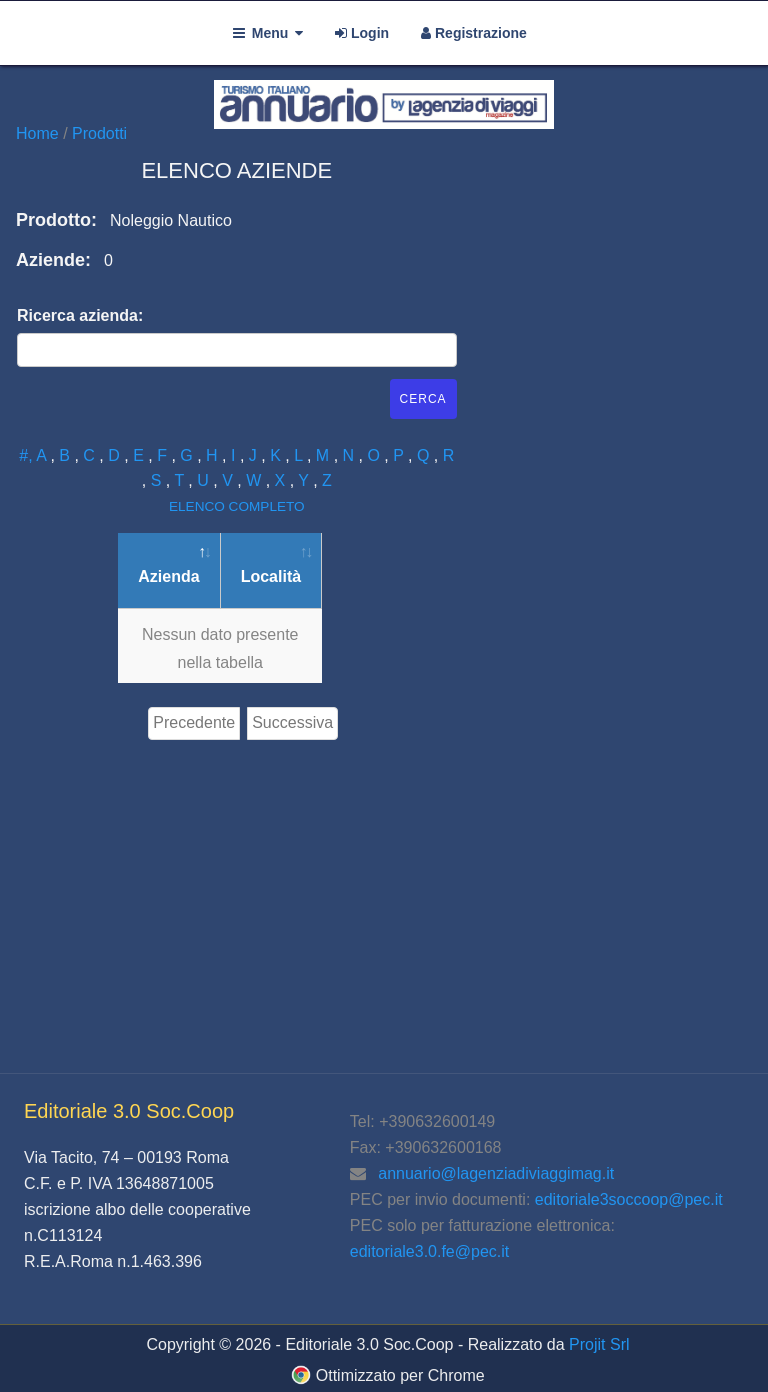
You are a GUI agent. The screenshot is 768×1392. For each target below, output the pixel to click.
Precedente (194, 722)
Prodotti (99, 133)
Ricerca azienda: (80, 315)
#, (27, 455)
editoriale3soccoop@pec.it (629, 1199)
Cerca (423, 399)
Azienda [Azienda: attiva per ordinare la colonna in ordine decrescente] (168, 576)
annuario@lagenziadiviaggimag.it (496, 1173)
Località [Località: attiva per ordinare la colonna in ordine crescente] (271, 576)
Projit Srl (599, 1344)
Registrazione (474, 33)
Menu (268, 33)
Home (39, 133)
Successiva (292, 722)
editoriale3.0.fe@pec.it (429, 1251)
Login (362, 33)
